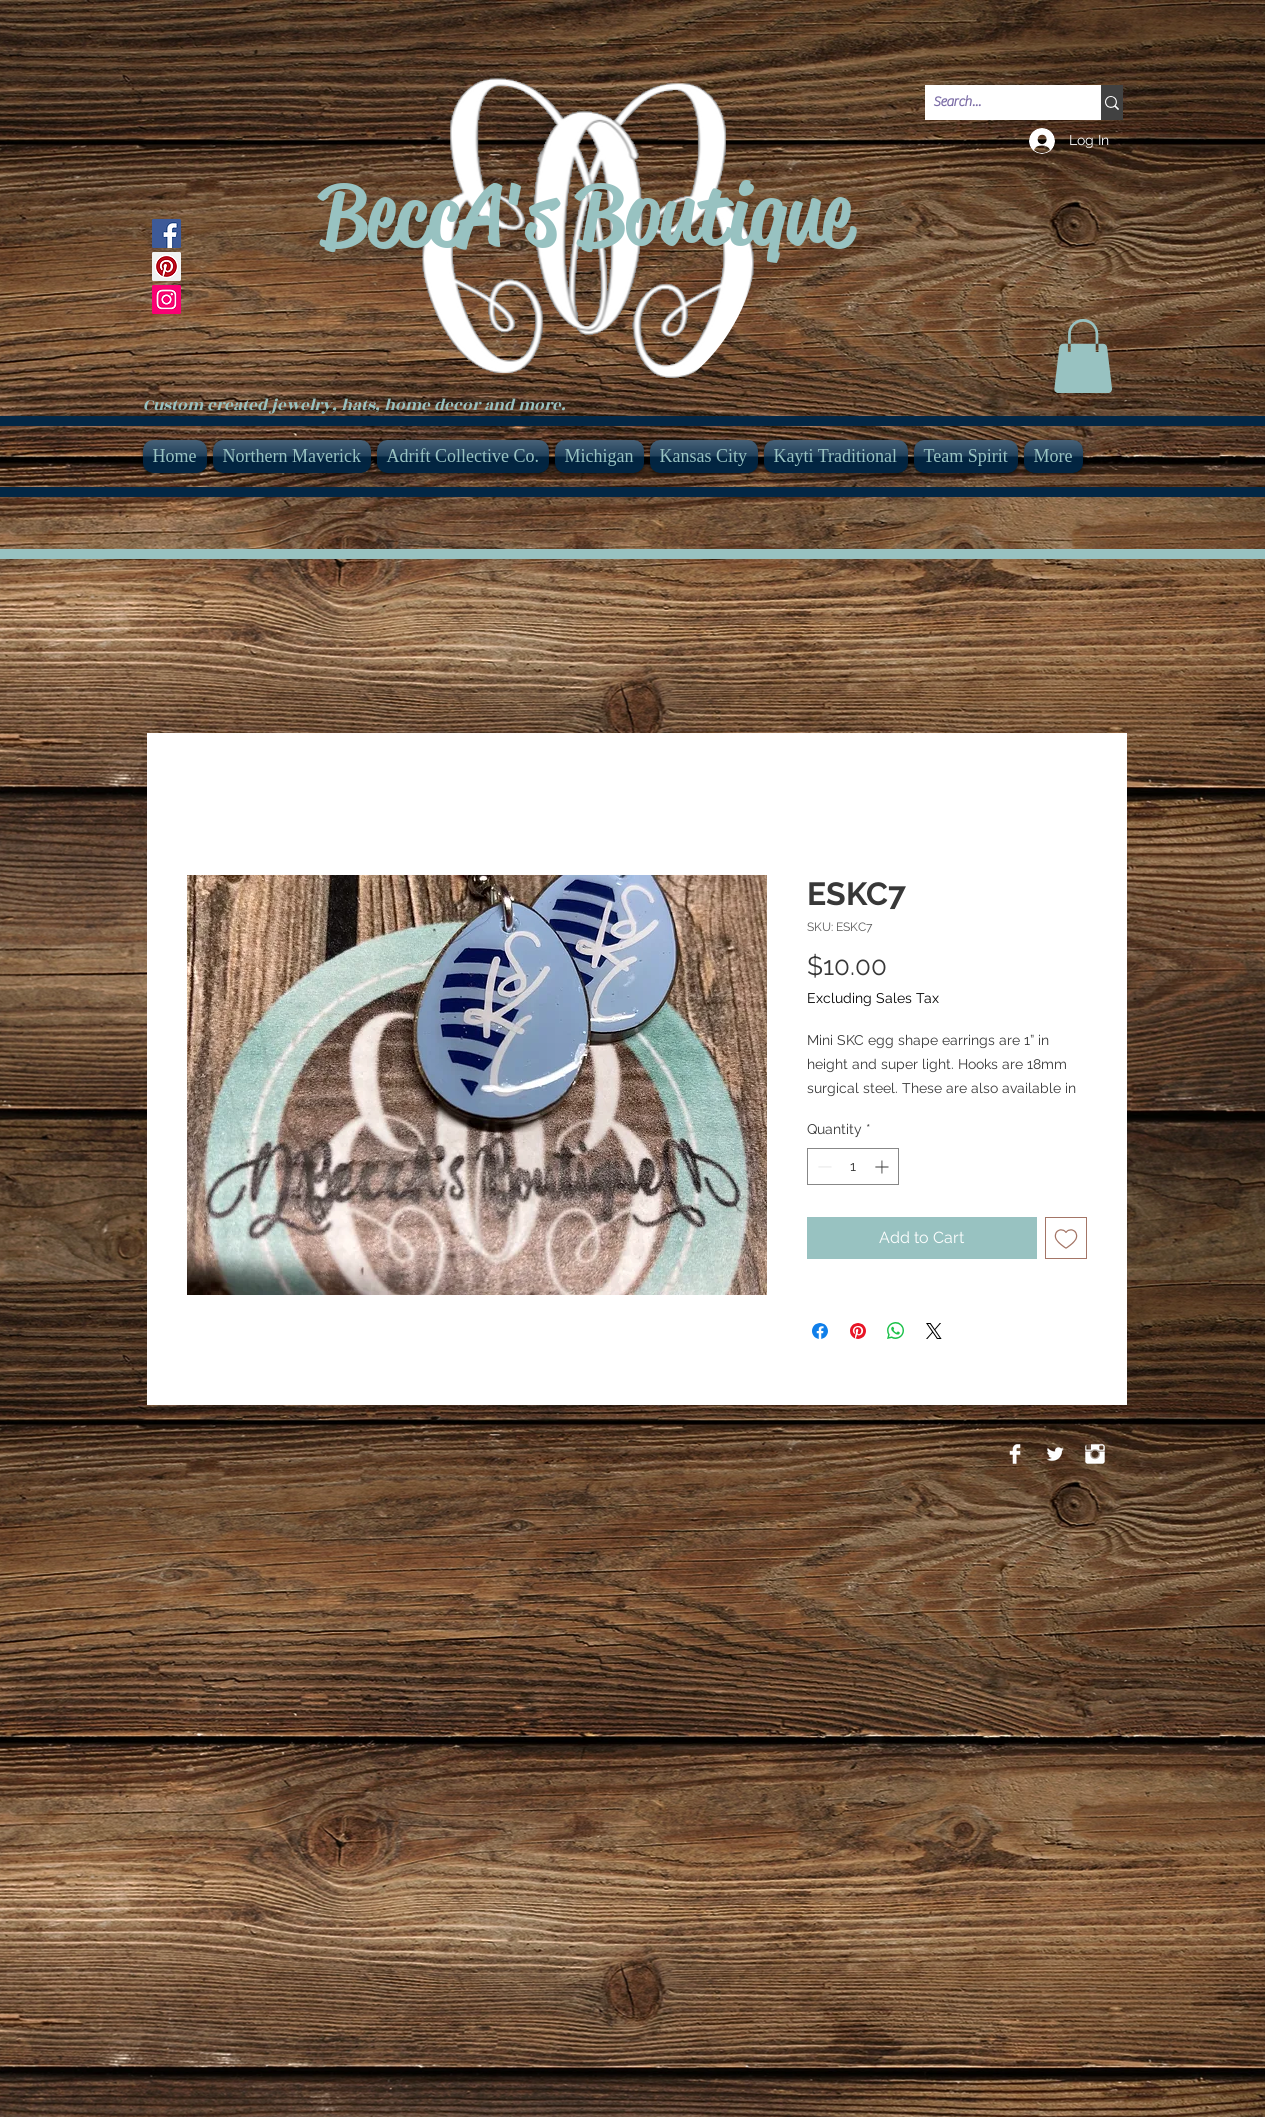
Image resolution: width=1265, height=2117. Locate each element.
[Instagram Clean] (1095, 1454)
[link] (1083, 356)
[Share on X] (934, 1331)
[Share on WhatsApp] (896, 1331)
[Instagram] (166, 299)
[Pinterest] (166, 266)
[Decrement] (822, 1166)
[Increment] (883, 1166)
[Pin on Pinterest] (858, 1331)
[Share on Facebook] (820, 1331)
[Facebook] (166, 233)
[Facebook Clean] (1015, 1454)
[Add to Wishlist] (1066, 1238)
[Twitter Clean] (1055, 1454)
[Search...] (996, 103)
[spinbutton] (853, 1166)
